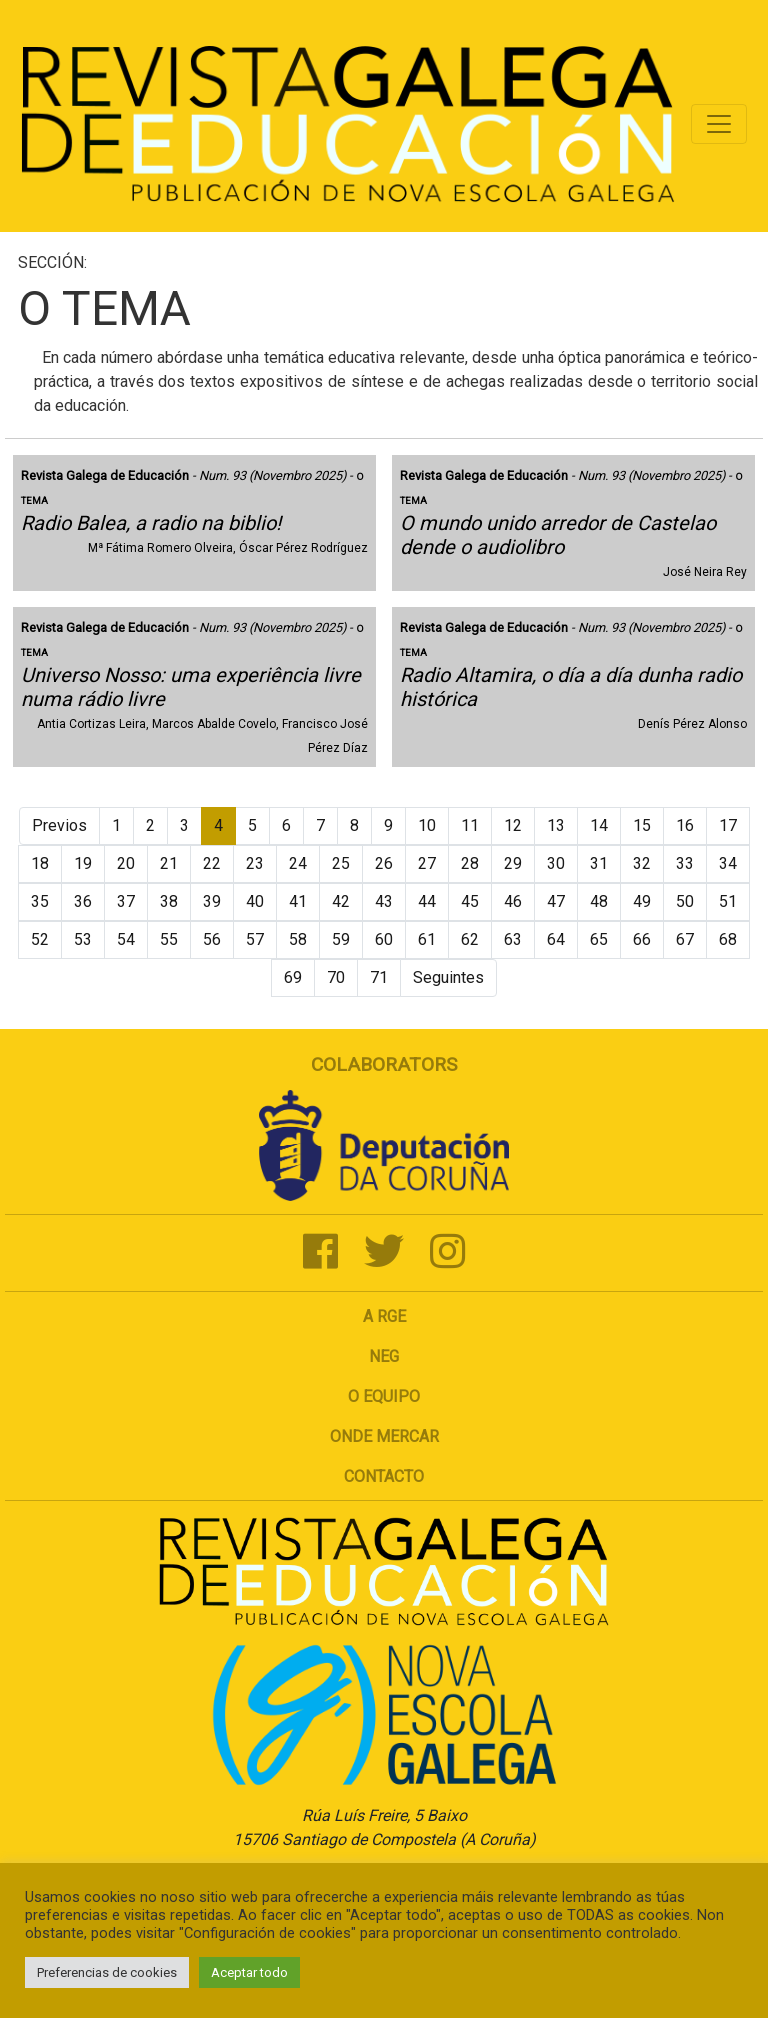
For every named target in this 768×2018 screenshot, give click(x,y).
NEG (384, 1356)
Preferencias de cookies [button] (107, 1972)
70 (336, 977)
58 (298, 939)
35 (40, 901)
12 (513, 825)
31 (599, 863)
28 (470, 863)
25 (341, 863)
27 (427, 863)
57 (255, 939)
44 (427, 901)
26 (384, 863)
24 (298, 863)
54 (126, 939)
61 (427, 939)
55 (169, 939)
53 (83, 939)
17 (728, 825)
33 (685, 863)
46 (513, 901)
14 (599, 825)
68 (728, 939)
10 (427, 825)
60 (384, 939)
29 (513, 863)
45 (470, 901)
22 (212, 863)
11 (470, 825)
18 (40, 863)
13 (556, 825)
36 (83, 901)
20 (126, 863)
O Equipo (384, 1396)
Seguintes (448, 977)
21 (169, 863)
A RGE (384, 1316)
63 (513, 939)
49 (642, 901)
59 (341, 939)
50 (685, 901)
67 (685, 939)
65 (599, 939)
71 (379, 977)
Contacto (384, 1476)
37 (126, 901)
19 (83, 863)
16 (685, 825)
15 (642, 825)
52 (40, 939)
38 (169, 901)
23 (255, 863)
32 (642, 863)
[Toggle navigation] (719, 124)
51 (728, 901)
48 (599, 901)
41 (298, 901)
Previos (59, 825)
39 (212, 901)
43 (384, 901)
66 (642, 939)
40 (255, 901)
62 (470, 939)
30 (556, 863)
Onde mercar (384, 1436)
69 (293, 977)
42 (341, 901)
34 (728, 863)
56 (212, 939)
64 (556, 939)
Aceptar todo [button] (249, 1972)
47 (556, 901)
